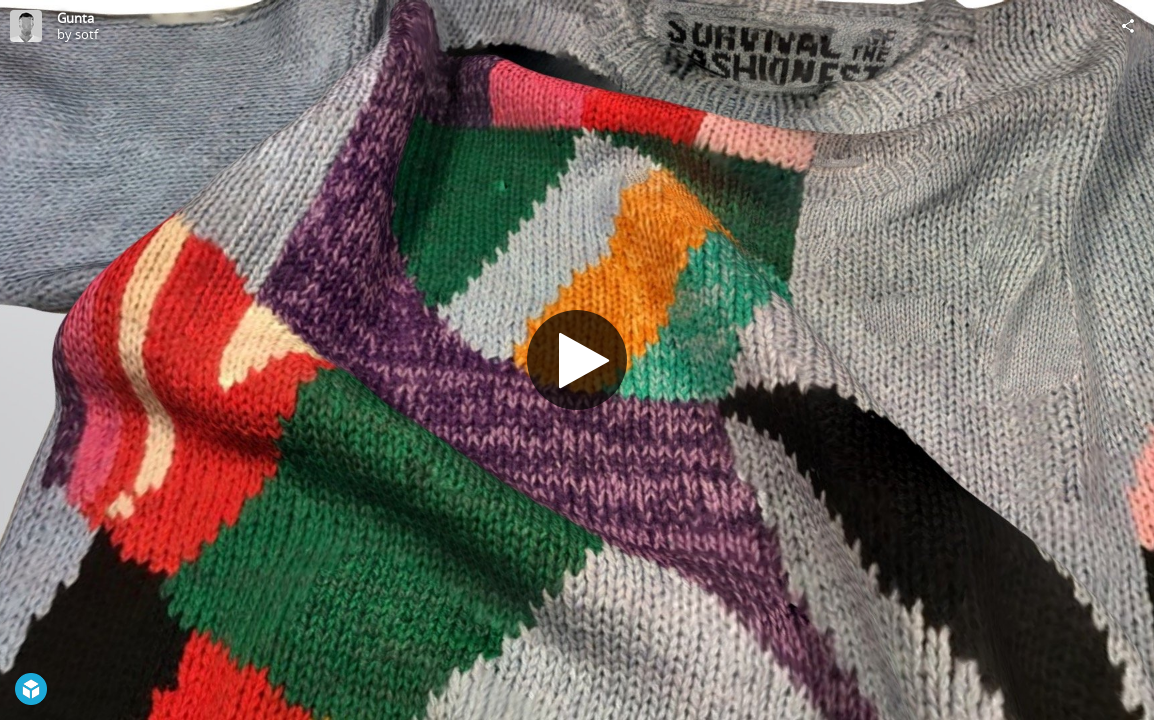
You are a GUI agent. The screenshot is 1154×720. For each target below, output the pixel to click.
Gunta (75, 18)
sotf (86, 34)
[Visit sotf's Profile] (26, 26)
